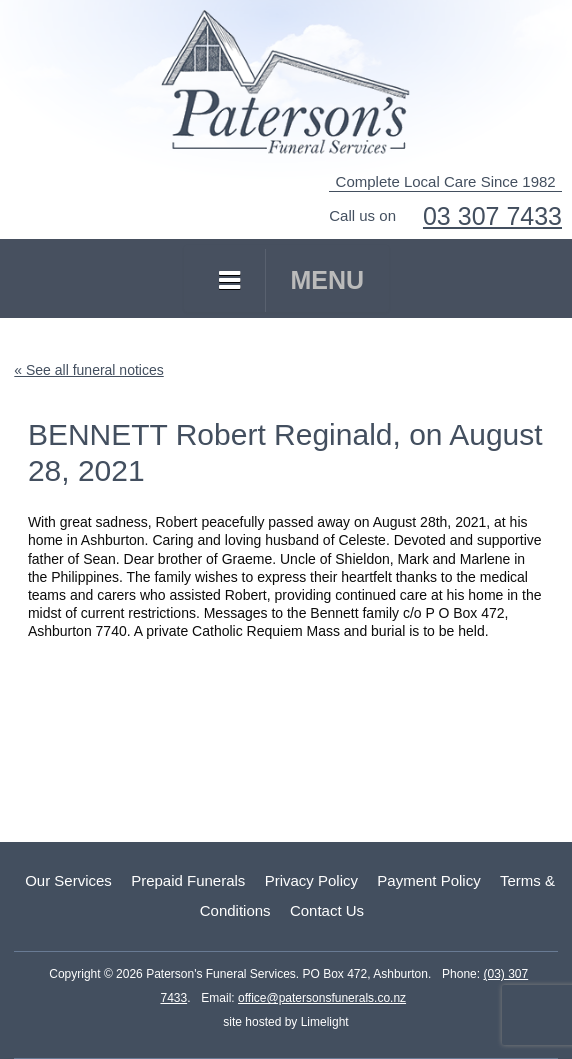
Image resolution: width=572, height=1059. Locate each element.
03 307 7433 (492, 216)
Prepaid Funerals (188, 880)
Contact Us (327, 910)
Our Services (68, 880)
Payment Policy (428, 880)
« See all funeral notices (88, 370)
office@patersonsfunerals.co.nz (322, 998)
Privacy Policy (311, 880)
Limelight (322, 1022)
